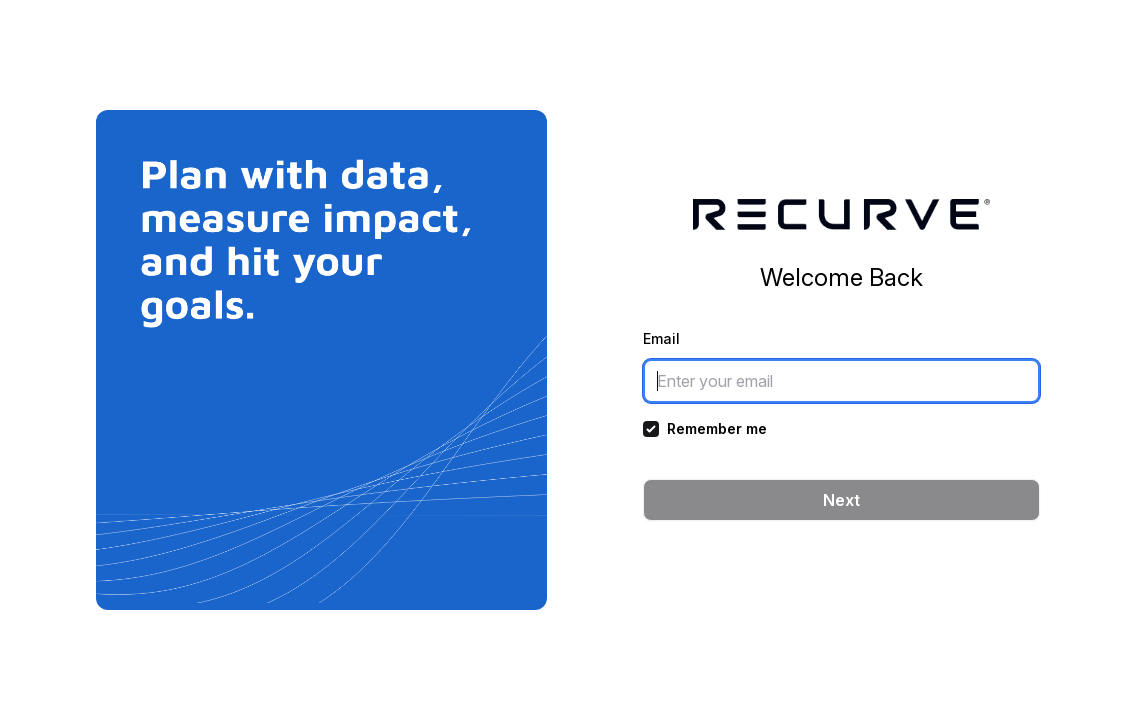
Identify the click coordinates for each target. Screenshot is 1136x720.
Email (661, 338)
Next (841, 500)
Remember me (717, 428)
